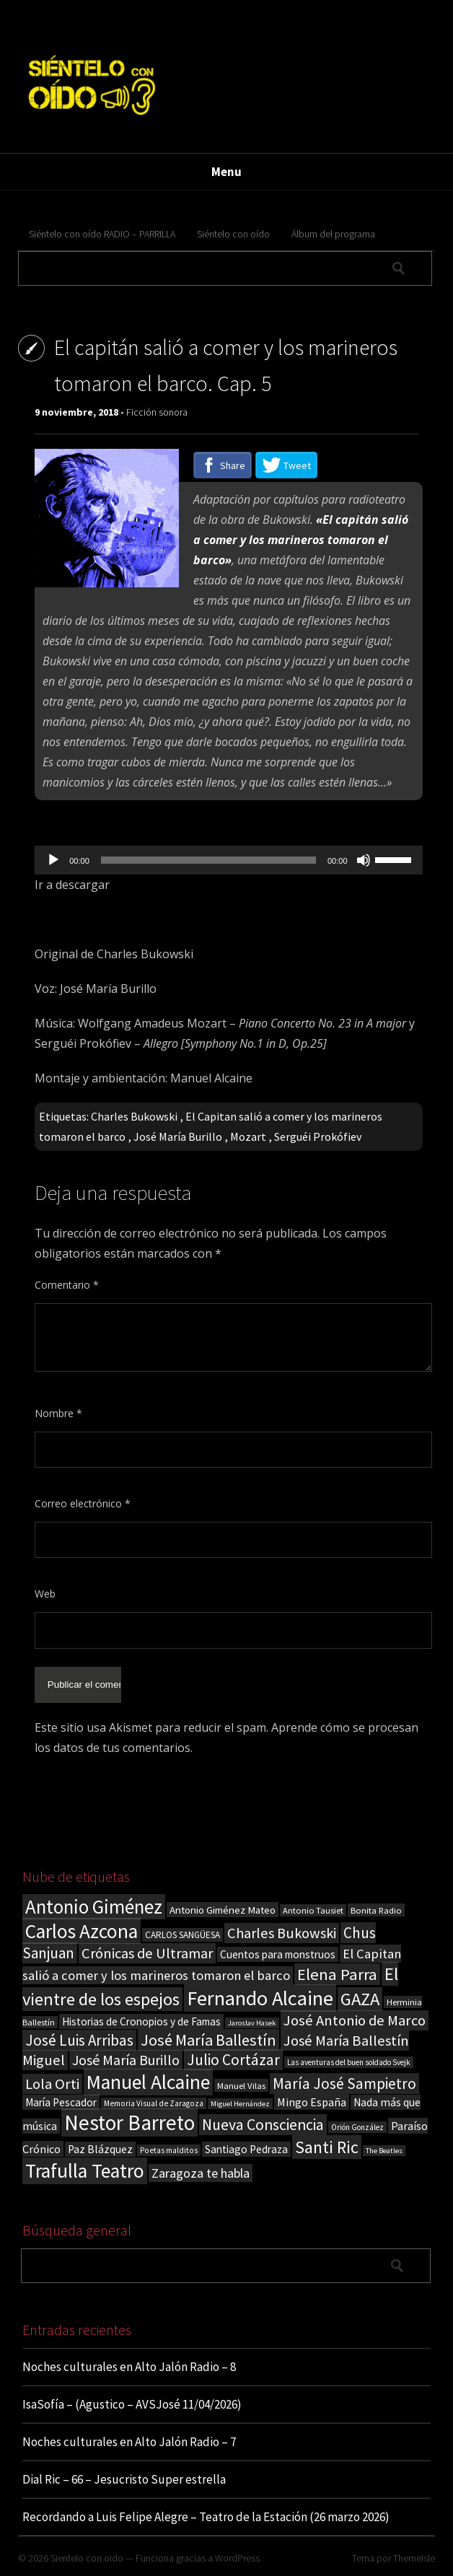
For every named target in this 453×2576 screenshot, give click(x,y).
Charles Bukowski (134, 1116)
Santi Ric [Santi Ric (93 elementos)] (327, 2147)
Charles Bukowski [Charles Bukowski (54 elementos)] (281, 1933)
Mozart (248, 1136)
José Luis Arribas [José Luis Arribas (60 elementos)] (79, 2040)
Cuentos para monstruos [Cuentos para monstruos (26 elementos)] (277, 1954)
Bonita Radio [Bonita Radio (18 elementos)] (376, 1910)
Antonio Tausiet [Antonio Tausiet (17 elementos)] (313, 1910)
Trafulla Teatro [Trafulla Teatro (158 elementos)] (84, 2170)
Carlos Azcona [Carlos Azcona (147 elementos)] (81, 1931)
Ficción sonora (157, 412)
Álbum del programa (333, 233)
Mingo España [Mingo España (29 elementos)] (311, 2102)
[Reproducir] (53, 860)
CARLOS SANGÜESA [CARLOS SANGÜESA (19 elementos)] (182, 1935)
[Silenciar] (363, 860)
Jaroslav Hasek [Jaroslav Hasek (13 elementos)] (252, 2023)
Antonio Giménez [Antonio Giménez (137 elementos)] (93, 1907)
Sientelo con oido (86, 2557)
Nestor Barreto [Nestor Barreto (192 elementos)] (129, 2122)
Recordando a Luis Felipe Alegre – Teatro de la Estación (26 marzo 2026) (206, 2517)
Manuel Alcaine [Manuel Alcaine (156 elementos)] (148, 2082)
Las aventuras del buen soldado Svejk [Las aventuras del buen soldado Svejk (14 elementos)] (348, 2062)
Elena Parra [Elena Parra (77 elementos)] (337, 1974)
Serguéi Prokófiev (317, 1136)
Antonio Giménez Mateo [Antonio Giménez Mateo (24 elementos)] (223, 1909)
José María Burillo (177, 1136)
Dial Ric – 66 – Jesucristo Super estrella (124, 2479)
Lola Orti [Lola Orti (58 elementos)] (52, 2084)
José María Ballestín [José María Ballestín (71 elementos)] (208, 2040)
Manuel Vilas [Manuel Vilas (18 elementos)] (241, 2085)
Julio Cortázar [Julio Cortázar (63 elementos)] (233, 2059)
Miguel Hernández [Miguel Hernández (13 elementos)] (240, 2103)
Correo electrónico (83, 1503)
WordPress (237, 2557)
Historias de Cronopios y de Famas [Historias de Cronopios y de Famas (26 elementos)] (141, 2021)
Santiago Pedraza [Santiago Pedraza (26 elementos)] (246, 2149)
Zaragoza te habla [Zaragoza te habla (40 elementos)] (200, 2173)
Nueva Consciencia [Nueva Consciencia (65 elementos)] (263, 2124)
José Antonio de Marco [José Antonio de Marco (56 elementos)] (354, 2020)
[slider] (208, 860)
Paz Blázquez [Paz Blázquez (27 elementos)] (100, 2149)
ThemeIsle (414, 2557)
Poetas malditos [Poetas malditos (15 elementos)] (169, 2150)
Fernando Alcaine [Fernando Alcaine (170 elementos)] (260, 1998)
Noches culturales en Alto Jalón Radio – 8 (129, 2367)
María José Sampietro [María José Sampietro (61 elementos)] (344, 2083)
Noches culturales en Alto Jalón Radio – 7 (129, 2442)
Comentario (67, 1285)
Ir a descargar (72, 885)
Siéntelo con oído (233, 233)
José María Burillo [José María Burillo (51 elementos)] (126, 2060)
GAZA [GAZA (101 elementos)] (359, 1999)
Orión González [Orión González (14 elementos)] (357, 2127)
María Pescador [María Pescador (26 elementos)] (61, 2102)
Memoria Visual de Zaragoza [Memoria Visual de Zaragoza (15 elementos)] (153, 2103)
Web (45, 1593)
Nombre (58, 1413)
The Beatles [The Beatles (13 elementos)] (384, 2150)
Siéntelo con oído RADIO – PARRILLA (102, 233)
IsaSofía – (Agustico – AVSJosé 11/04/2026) (132, 2404)
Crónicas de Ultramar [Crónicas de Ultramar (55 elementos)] (147, 1953)
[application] (228, 860)
